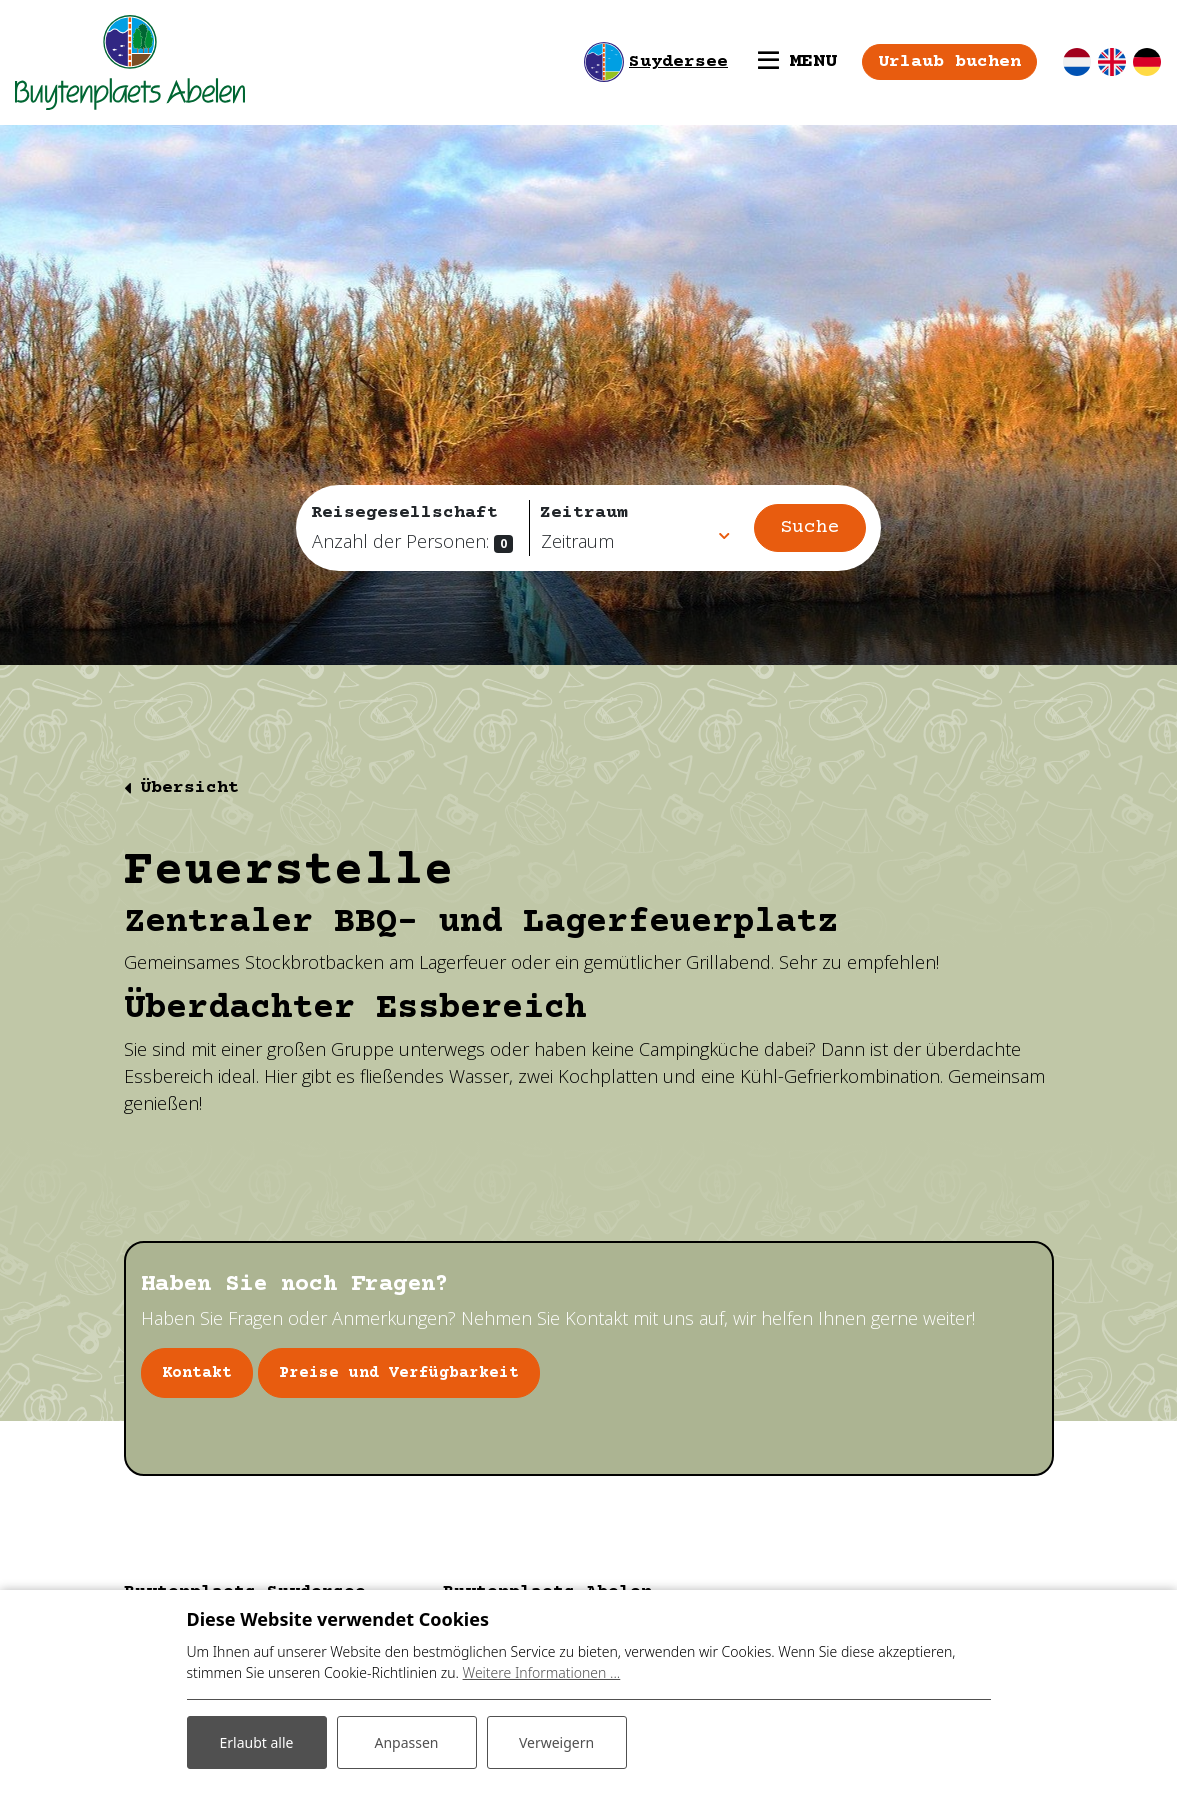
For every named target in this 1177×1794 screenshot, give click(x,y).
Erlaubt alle (257, 1742)
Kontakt (197, 1373)
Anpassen (406, 1742)
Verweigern (556, 1742)
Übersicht (189, 788)
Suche (810, 527)
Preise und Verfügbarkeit (399, 1373)
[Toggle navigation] (797, 62)
